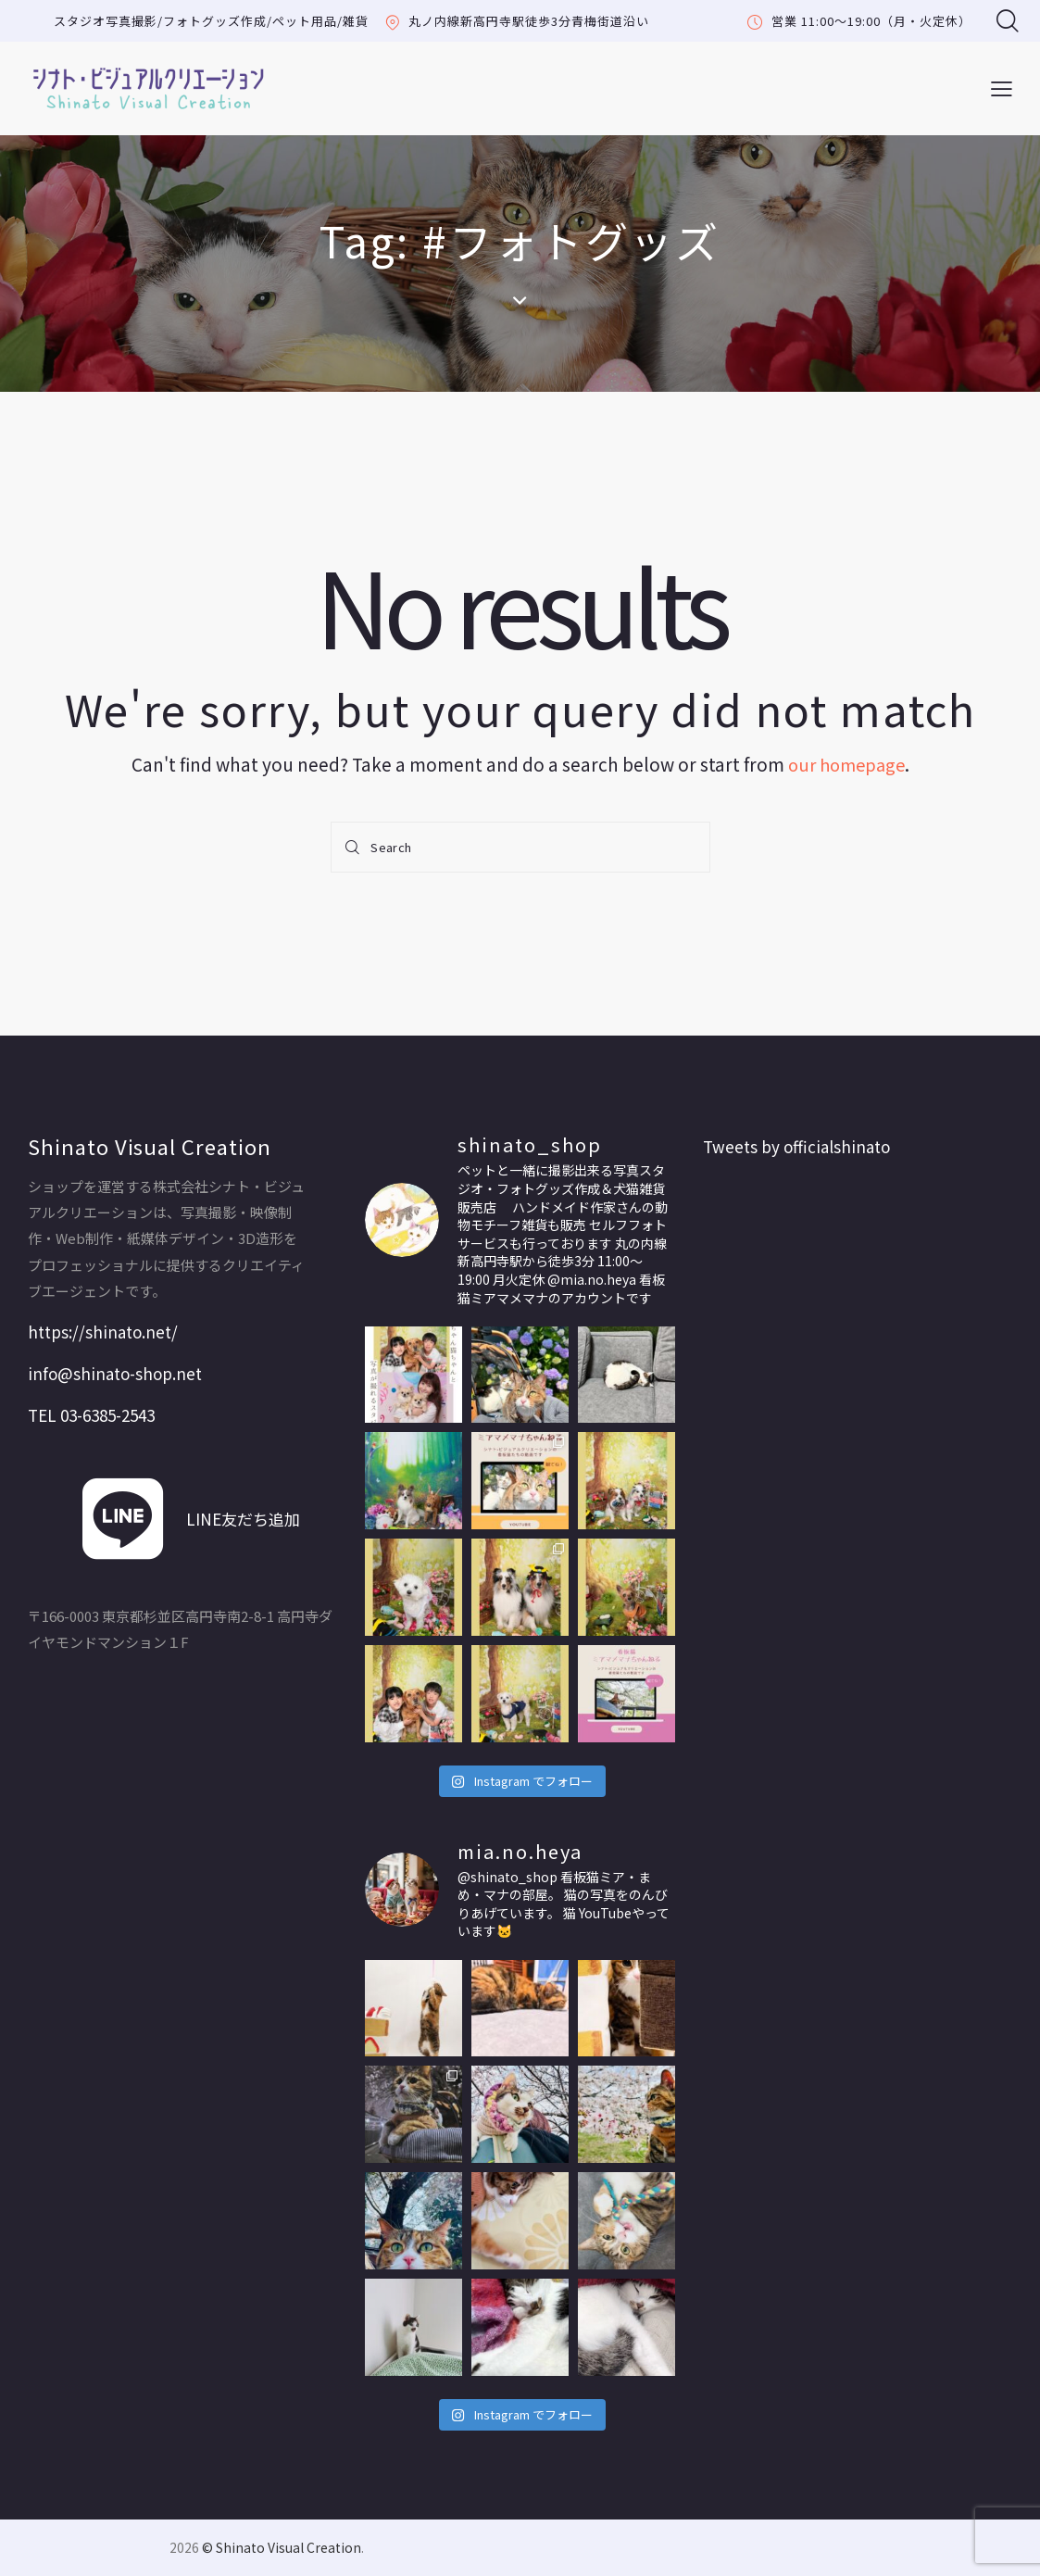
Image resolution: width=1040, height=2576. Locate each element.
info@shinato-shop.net (115, 1373)
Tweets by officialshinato (796, 1146)
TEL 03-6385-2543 (91, 1414)
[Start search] (355, 847)
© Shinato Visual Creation (281, 2547)
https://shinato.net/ (103, 1331)
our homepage (846, 763)
